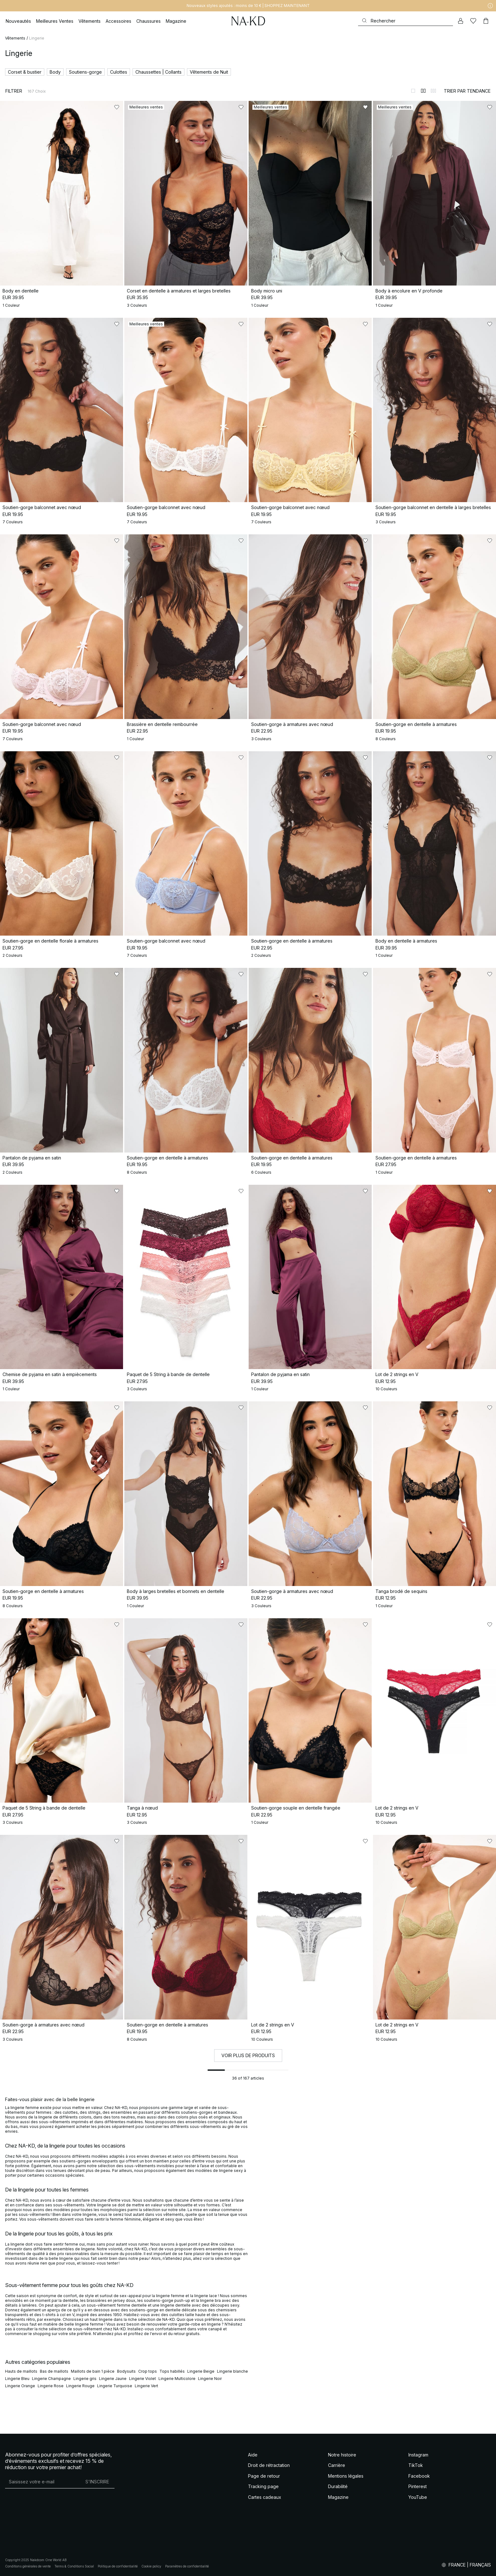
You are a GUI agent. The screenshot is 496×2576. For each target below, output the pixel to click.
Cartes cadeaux (264, 2497)
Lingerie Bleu (17, 2378)
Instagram (418, 2454)
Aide (252, 2454)
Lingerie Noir (210, 2378)
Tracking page (263, 2486)
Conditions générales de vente (28, 2566)
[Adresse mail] (42, 2481)
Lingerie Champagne (51, 2378)
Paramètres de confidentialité (187, 2566)
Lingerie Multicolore (176, 2378)
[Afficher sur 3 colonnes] (433, 91)
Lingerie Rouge (80, 2385)
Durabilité (338, 2486)
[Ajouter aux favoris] (116, 107)
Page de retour (264, 2476)
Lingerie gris (84, 2378)
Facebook (419, 2476)
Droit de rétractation (269, 2465)
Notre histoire (342, 2454)
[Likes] (473, 21)
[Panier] (486, 21)
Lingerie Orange (20, 2385)
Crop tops (147, 2371)
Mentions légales (345, 2476)
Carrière (336, 2465)
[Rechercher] (405, 20)
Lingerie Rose (51, 2385)
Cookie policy (151, 2566)
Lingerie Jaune (113, 2378)
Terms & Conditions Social (74, 2566)
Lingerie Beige (200, 2371)
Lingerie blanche (232, 2371)
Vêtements (15, 38)
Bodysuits (126, 2371)
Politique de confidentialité (118, 2566)
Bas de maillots (54, 2371)
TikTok (415, 2465)
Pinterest (417, 2486)
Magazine (338, 2497)
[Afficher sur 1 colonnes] (413, 91)
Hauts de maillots (21, 2371)
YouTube (417, 2497)
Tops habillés (172, 2371)
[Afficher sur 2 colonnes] (423, 91)
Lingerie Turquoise (114, 2385)
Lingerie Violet (142, 2378)
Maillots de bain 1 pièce (93, 2371)
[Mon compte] (461, 21)
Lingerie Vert (146, 2385)
